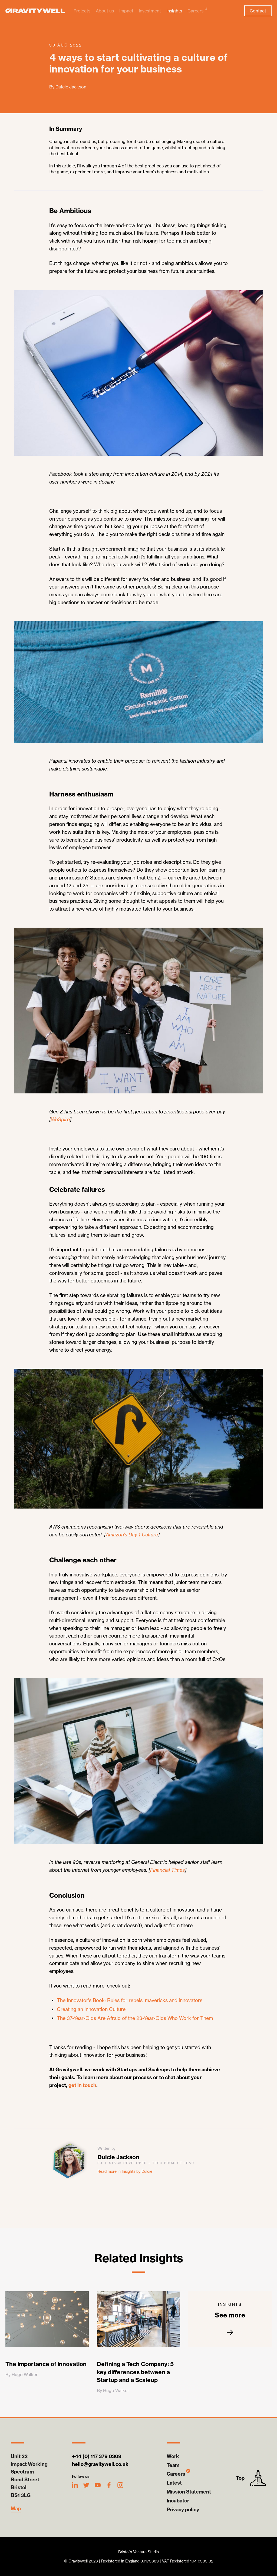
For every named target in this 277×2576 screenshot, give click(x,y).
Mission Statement (189, 2492)
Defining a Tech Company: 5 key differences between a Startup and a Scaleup (135, 2372)
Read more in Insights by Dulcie (124, 2171)
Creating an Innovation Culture (91, 2009)
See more (230, 2319)
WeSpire (60, 1119)
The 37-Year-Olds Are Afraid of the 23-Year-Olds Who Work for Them (135, 2018)
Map (16, 2509)
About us (105, 11)
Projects (82, 11)
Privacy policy (183, 2509)
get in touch (82, 2085)
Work (173, 2456)
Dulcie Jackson (118, 2157)
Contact (258, 11)
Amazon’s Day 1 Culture (132, 1535)
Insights (174, 11)
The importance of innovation (46, 2364)
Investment (150, 11)
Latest (174, 2483)
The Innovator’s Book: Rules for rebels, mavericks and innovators (129, 2000)
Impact (126, 11)
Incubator (178, 2501)
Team (173, 2465)
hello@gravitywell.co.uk (100, 2464)
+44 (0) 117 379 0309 (96, 2456)
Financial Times (167, 1870)
